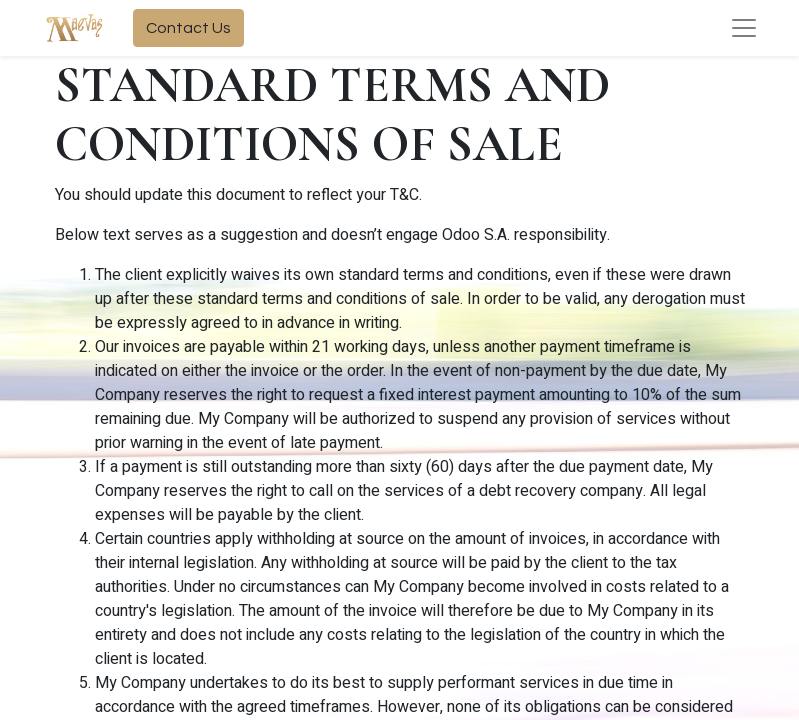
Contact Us (188, 28)
